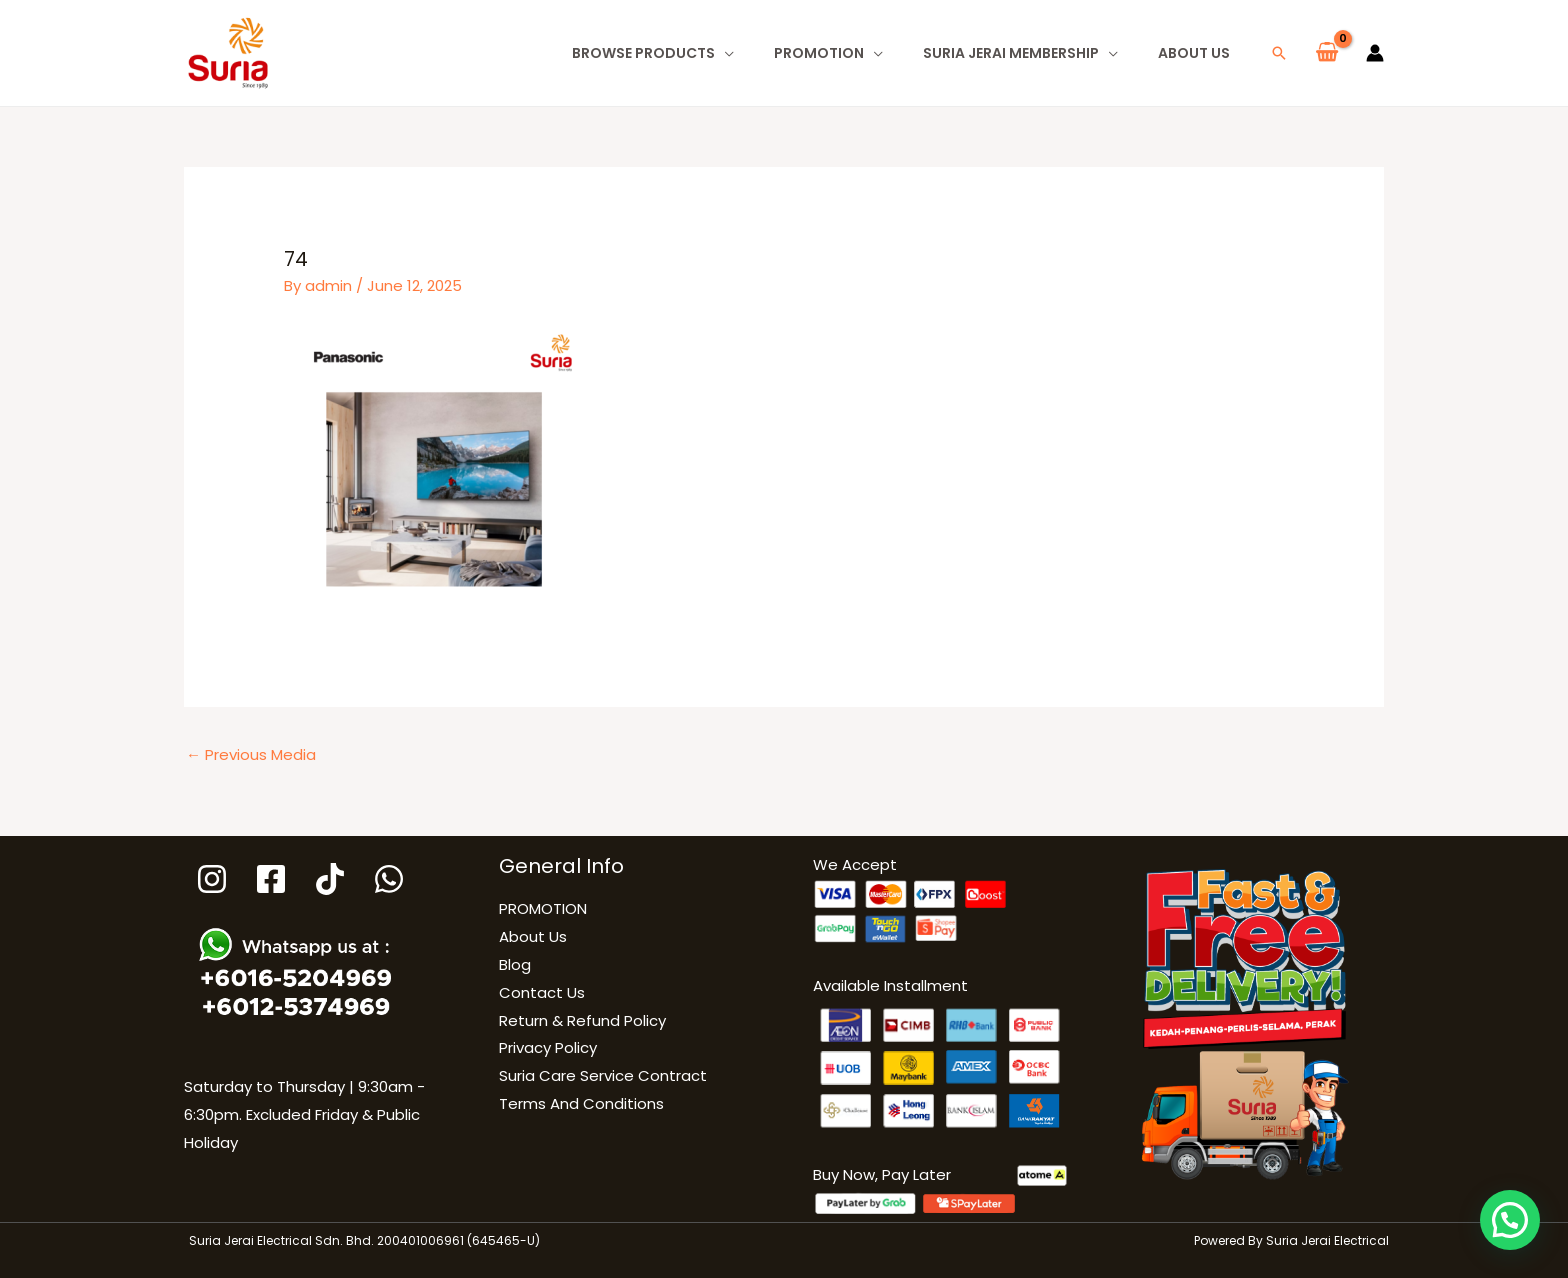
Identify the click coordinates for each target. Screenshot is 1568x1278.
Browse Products (643, 53)
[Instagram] (212, 879)
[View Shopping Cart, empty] (1327, 53)
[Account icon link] (1375, 53)
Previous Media (251, 754)
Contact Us (542, 992)
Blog (515, 964)
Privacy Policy (548, 1047)
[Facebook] (271, 879)
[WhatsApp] (389, 879)
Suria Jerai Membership (1011, 53)
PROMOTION (819, 53)
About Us (1194, 53)
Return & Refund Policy (582, 1020)
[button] (1279, 53)
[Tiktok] (330, 879)
